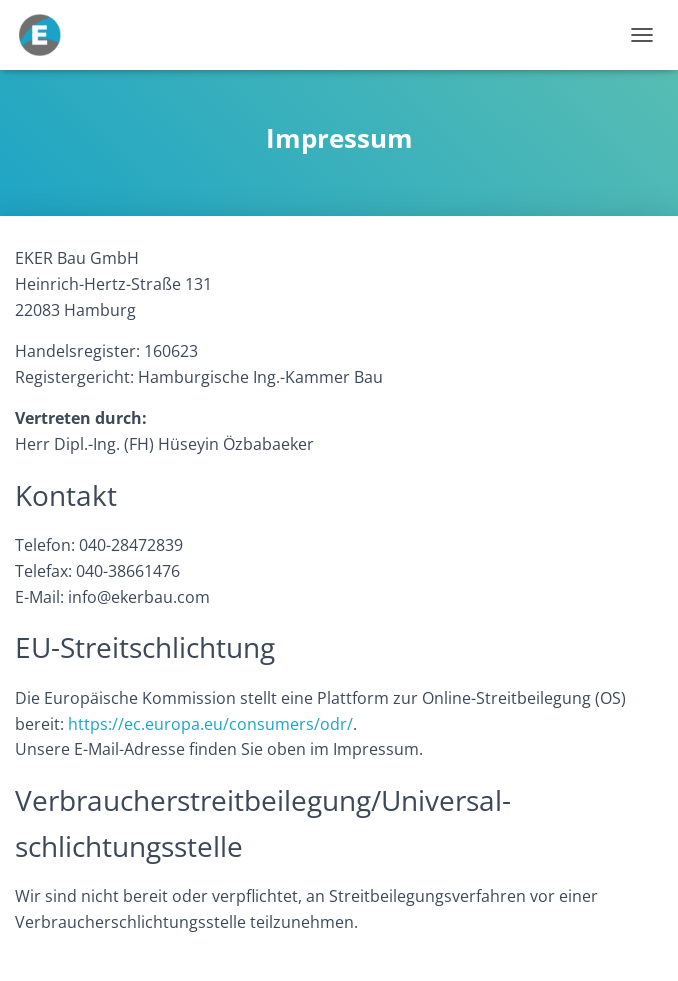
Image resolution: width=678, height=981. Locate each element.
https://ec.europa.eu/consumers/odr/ (210, 724)
